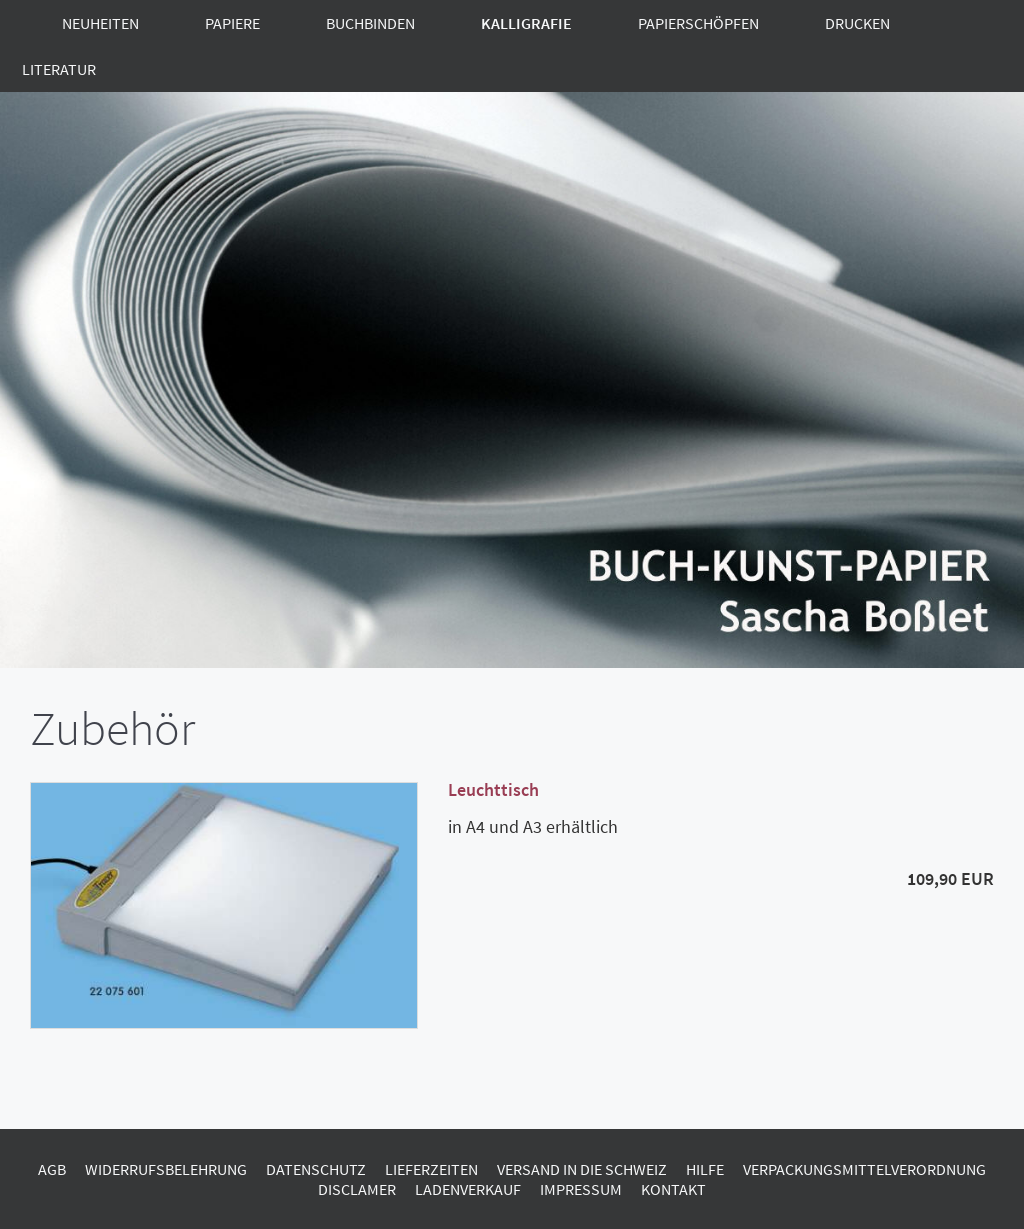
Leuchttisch (493, 789)
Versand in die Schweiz (582, 1169)
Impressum (581, 1189)
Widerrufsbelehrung (166, 1169)
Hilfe (705, 1169)
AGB (52, 1169)
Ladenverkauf (468, 1189)
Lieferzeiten (431, 1169)
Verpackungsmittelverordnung (864, 1169)
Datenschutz (316, 1169)
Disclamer (357, 1189)
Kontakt (673, 1189)
